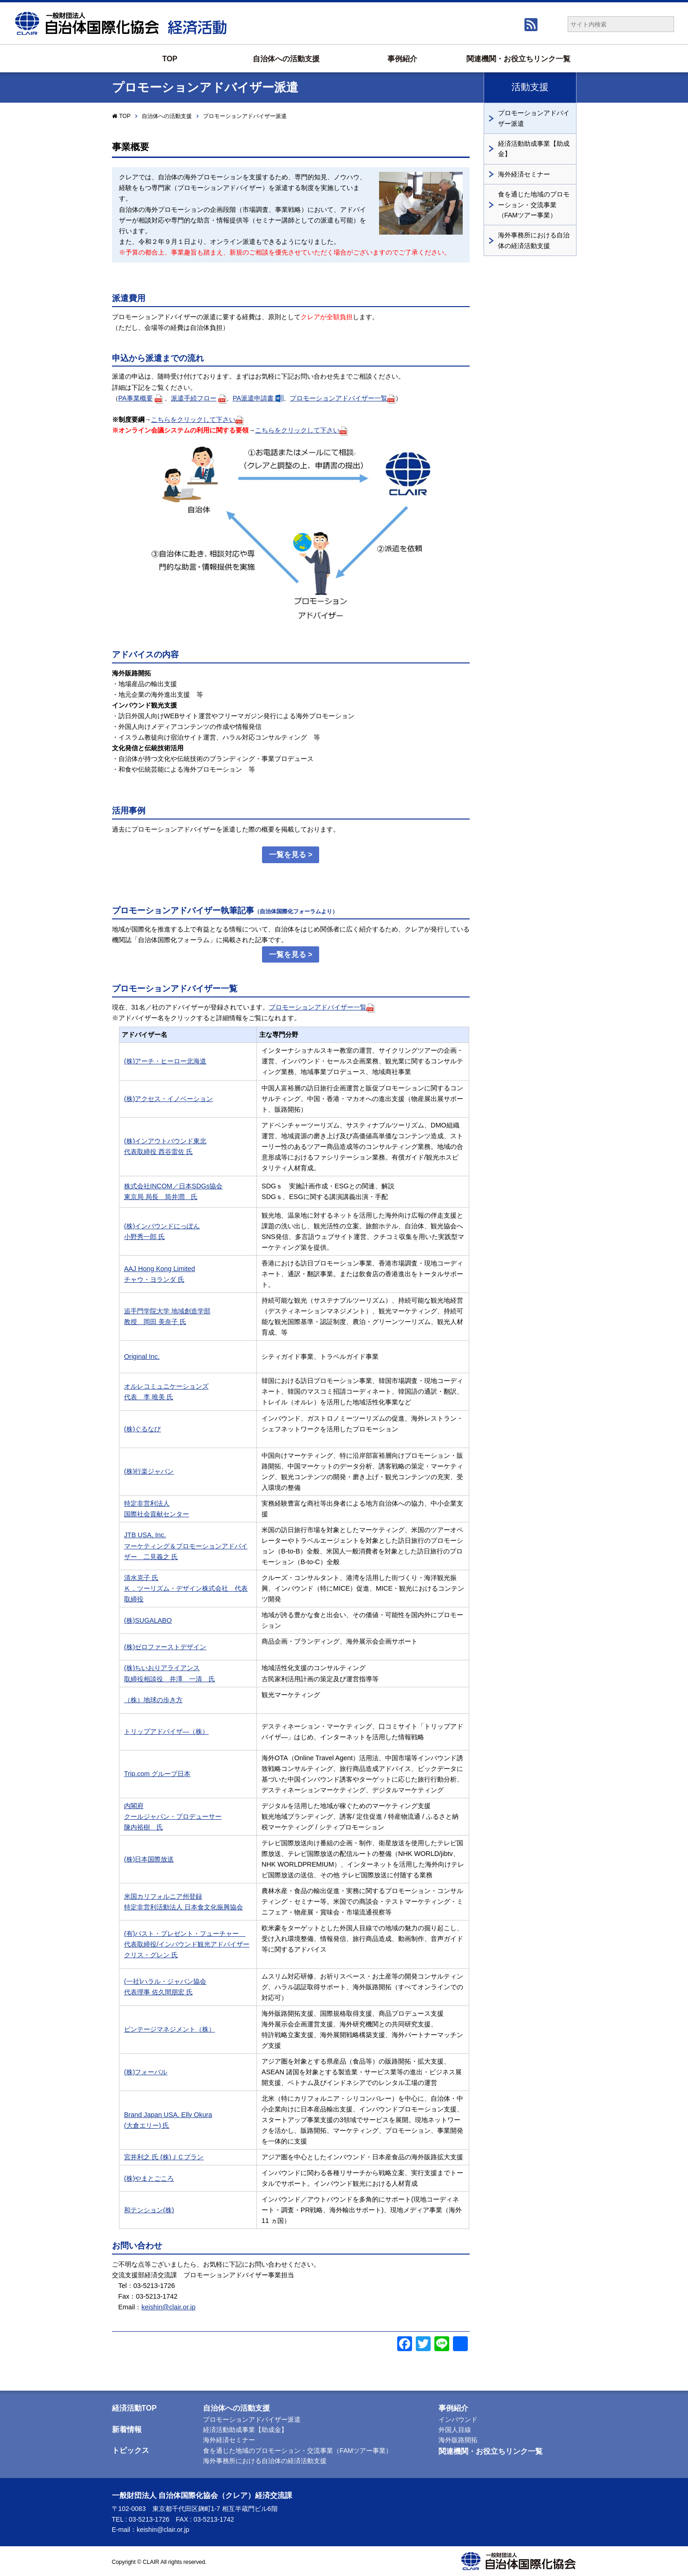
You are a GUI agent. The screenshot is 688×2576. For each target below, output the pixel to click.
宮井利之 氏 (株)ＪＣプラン (164, 2157)
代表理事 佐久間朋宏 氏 (158, 1992)
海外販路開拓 (458, 2440)
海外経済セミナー (524, 174)
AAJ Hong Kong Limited (159, 1268)
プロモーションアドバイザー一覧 (342, 398)
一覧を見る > (291, 855)
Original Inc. (142, 1356)
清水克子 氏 (141, 1577)
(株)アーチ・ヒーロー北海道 (165, 1061)
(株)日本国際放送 (149, 1859)
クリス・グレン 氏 (151, 1955)
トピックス (130, 2450)
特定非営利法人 (147, 1503)
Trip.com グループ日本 (157, 1773)
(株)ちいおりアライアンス (162, 1667)
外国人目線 (455, 2429)
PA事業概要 (135, 398)
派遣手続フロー (193, 398)
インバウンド (458, 2419)
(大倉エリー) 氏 (147, 2125)
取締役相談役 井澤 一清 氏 (169, 1679)
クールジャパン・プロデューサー (173, 1816)
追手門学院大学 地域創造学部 (167, 1311)
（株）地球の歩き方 (153, 1700)
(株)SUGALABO (148, 1620)
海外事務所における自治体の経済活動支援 (534, 240)
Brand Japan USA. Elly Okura (168, 2114)
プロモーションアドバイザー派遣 (534, 118)
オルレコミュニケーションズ (166, 1386)
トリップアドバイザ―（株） (166, 1731)
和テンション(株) (149, 2210)
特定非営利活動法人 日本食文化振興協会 (183, 1907)
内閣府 (134, 1805)
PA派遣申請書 (258, 398)
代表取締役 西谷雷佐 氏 (158, 1151)
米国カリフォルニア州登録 (163, 1896)
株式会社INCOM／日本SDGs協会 (173, 1186)
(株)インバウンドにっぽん (162, 1226)
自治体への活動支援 (286, 59)
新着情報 (127, 2429)
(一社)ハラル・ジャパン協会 (165, 1981)
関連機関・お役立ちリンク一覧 (518, 59)
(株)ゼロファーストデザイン (165, 1647)
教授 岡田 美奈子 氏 (155, 1321)
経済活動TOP (134, 2408)
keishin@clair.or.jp (168, 2307)
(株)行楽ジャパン (149, 1471)
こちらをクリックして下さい (197, 419)
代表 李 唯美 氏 (148, 1397)
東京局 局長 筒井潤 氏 (160, 1196)
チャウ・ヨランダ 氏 (154, 1279)
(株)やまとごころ (149, 2178)
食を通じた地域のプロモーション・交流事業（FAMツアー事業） (534, 204)
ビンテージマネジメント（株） (169, 2029)
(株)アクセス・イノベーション (168, 1098)
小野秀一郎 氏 (144, 1236)
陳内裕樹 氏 (143, 1827)
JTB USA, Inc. (145, 1535)
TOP (169, 59)
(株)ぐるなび (142, 1429)
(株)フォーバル (146, 2072)
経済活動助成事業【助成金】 (534, 148)
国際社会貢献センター (156, 1514)
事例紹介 (402, 59)
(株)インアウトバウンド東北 (165, 1141)
